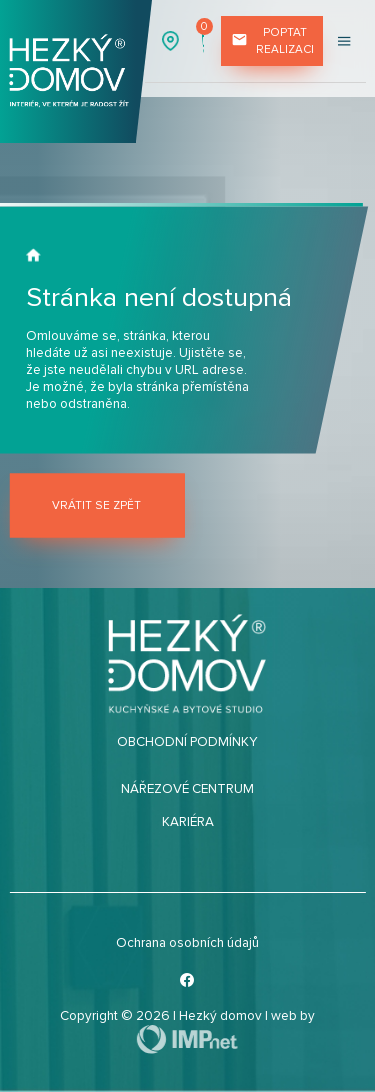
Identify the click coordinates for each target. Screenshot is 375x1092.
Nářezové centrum (187, 789)
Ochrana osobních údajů (187, 943)
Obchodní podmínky (187, 742)
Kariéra (188, 822)
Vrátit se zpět (96, 505)
